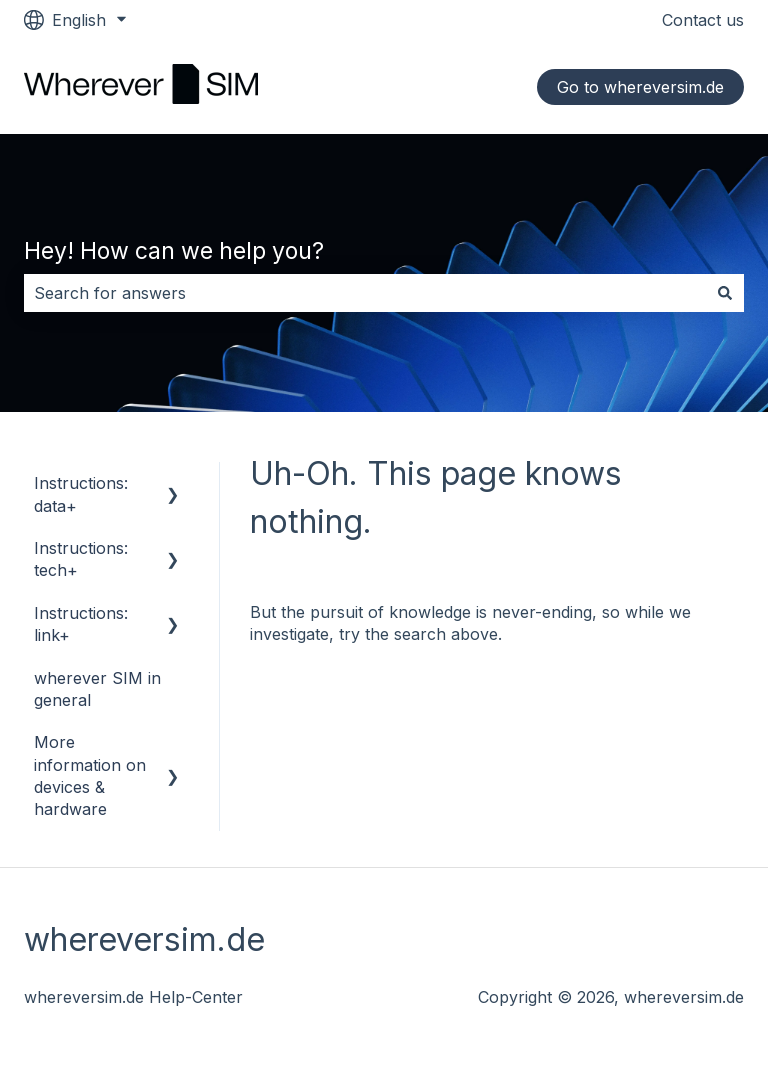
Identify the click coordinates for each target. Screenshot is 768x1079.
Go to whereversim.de (640, 87)
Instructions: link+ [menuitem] (81, 624)
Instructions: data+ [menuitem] (81, 494)
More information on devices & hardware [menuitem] (90, 775)
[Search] (725, 293)
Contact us (703, 20)
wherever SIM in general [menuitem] (97, 689)
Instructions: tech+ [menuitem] (81, 559)
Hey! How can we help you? (174, 251)
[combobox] (365, 293)
